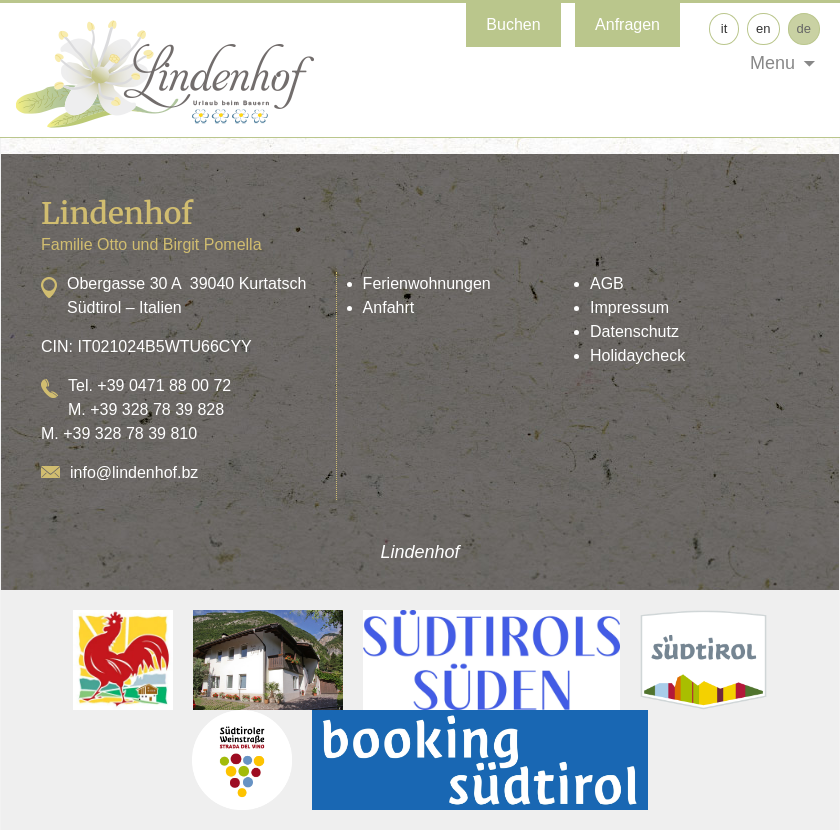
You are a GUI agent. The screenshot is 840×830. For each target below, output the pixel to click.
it (724, 28)
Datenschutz (634, 331)
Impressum (629, 307)
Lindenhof (419, 552)
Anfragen (627, 24)
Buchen (513, 24)
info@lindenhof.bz (134, 472)
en (763, 28)
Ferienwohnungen (427, 283)
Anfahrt (389, 307)
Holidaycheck (637, 355)
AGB (607, 283)
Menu (772, 63)
